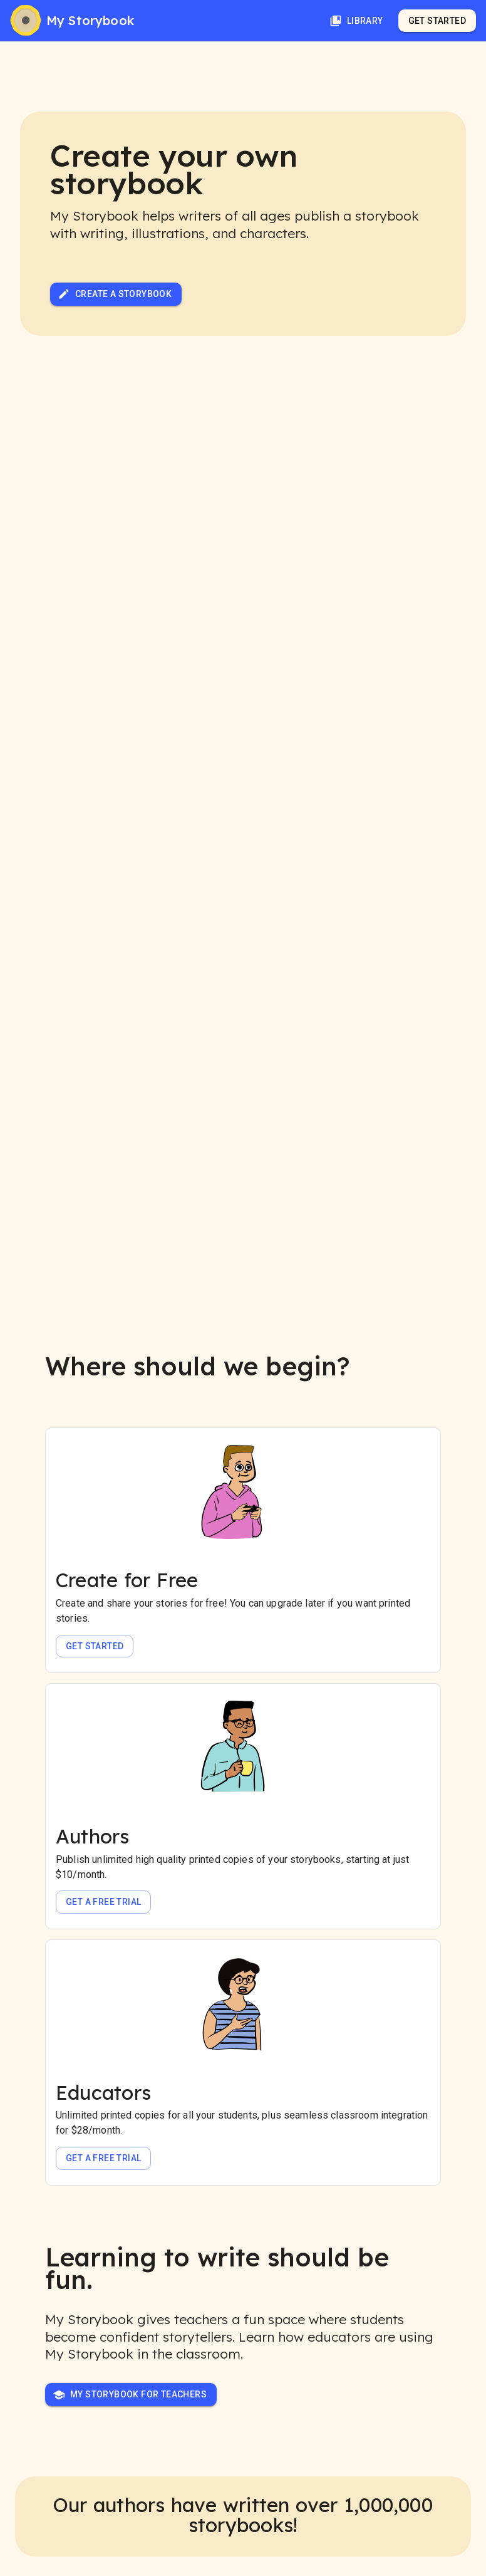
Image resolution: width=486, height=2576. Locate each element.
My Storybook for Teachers (130, 2395)
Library (356, 20)
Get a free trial (103, 1902)
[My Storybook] (72, 20)
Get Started (437, 21)
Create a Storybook (115, 294)
